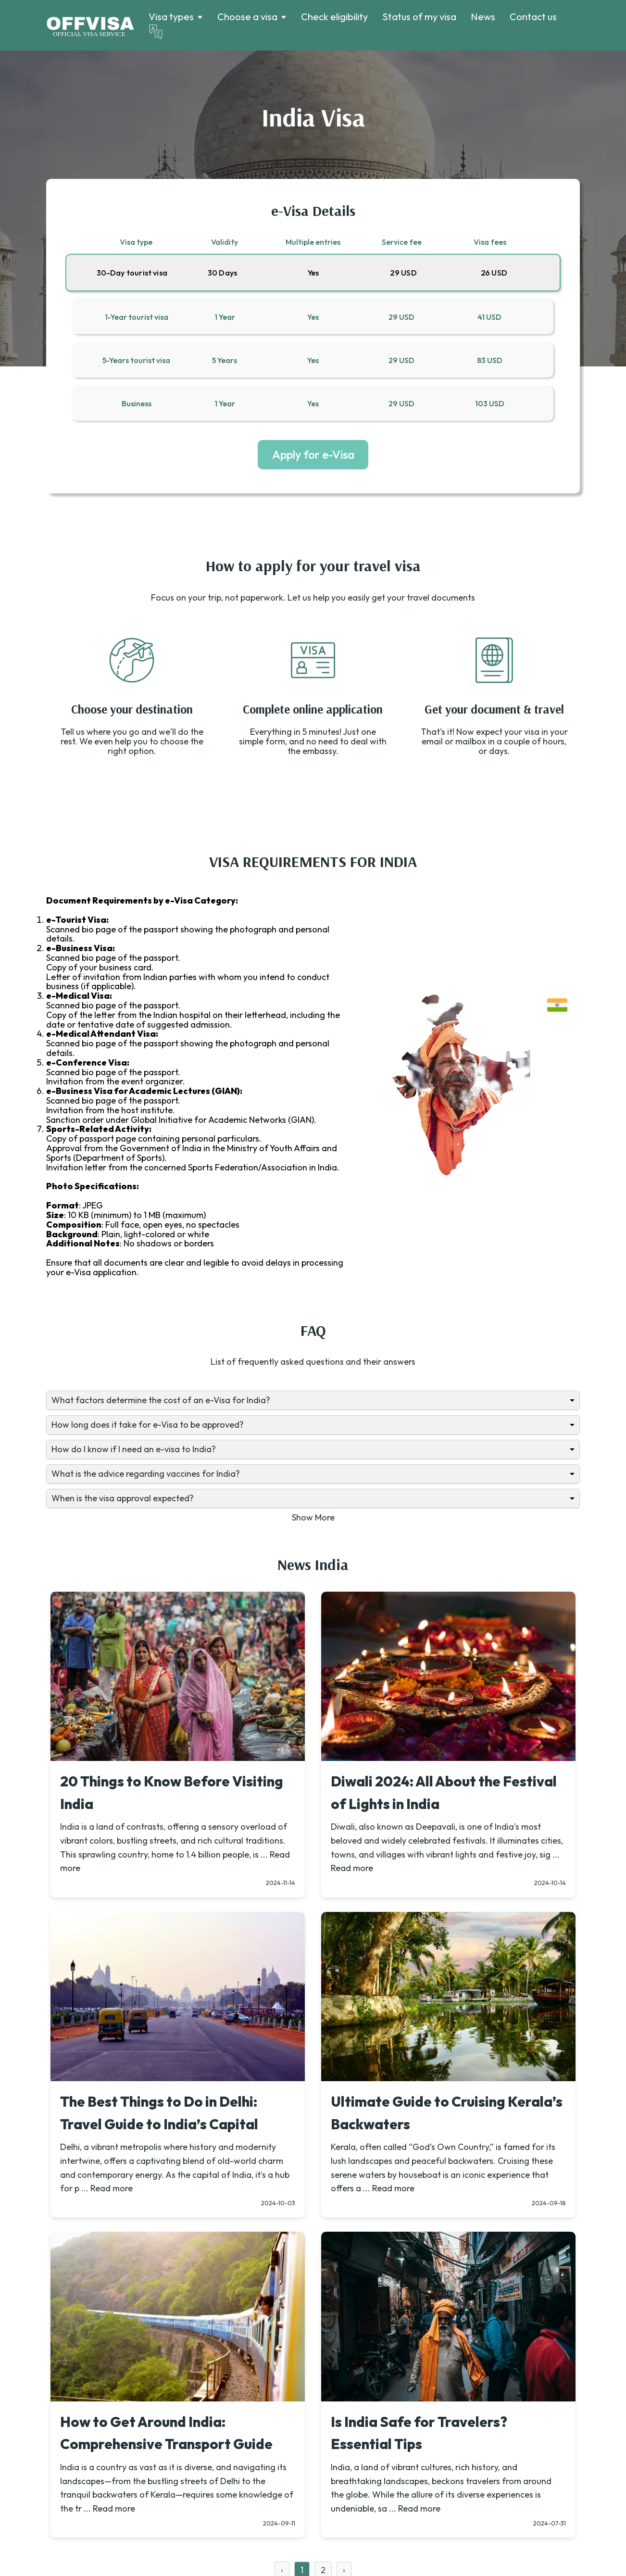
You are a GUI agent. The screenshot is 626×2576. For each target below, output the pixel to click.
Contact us (533, 17)
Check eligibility (334, 17)
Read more (352, 1867)
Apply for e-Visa (313, 454)
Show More (313, 1517)
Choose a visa (247, 17)
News (483, 17)
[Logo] (90, 25)
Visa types (171, 17)
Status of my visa (419, 17)
